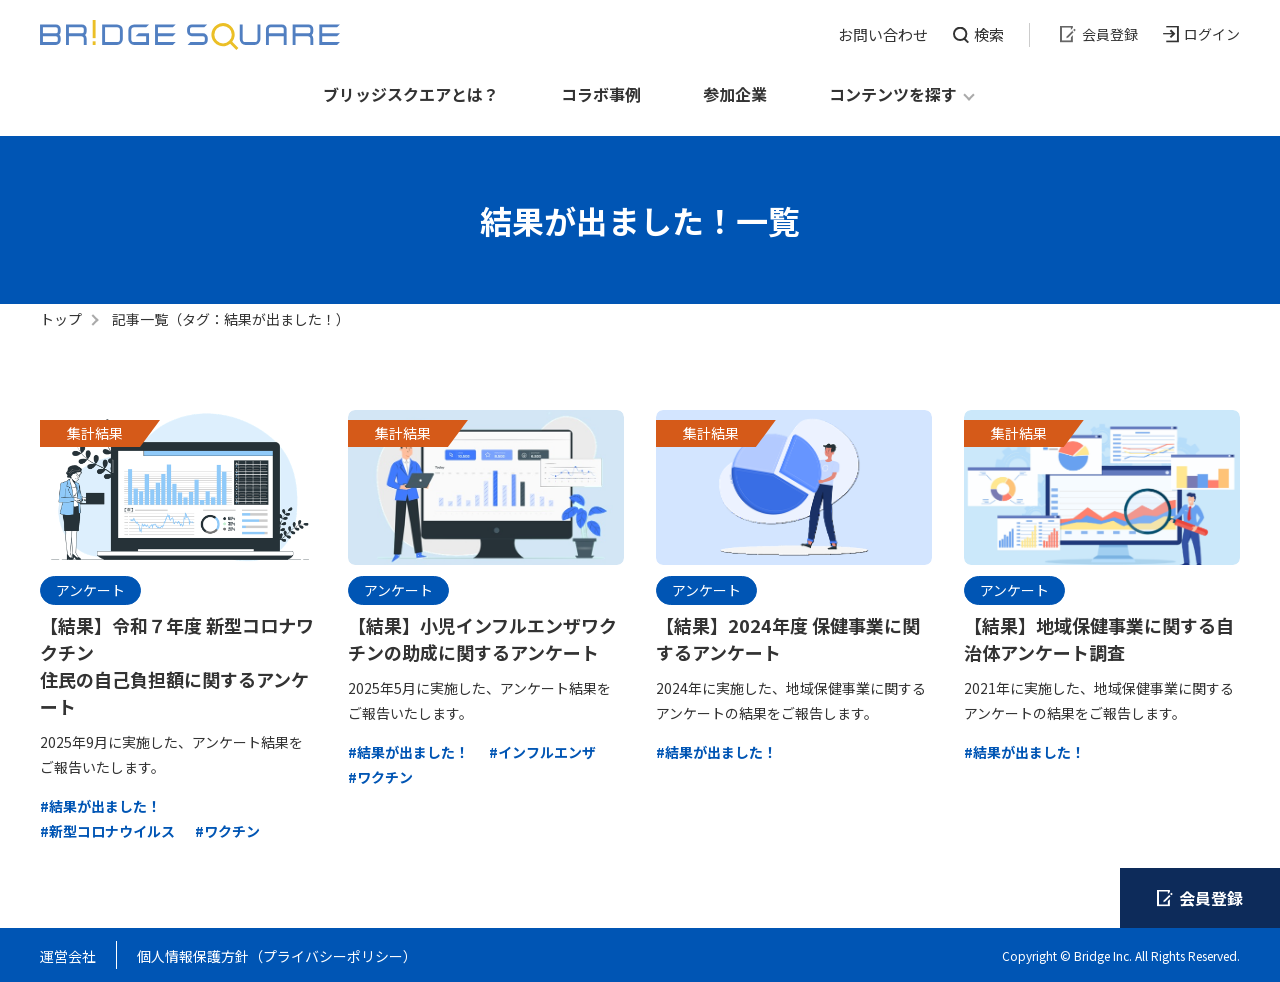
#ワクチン (227, 831)
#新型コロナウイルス (107, 831)
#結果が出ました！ (100, 806)
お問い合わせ (883, 34)
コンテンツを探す (893, 94)
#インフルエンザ (542, 752)
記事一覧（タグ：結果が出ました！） (231, 319)
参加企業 (735, 94)
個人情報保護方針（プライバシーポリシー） (277, 956)
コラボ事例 (601, 94)
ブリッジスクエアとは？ (411, 94)
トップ (61, 319)
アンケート (90, 590)
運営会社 (68, 956)
